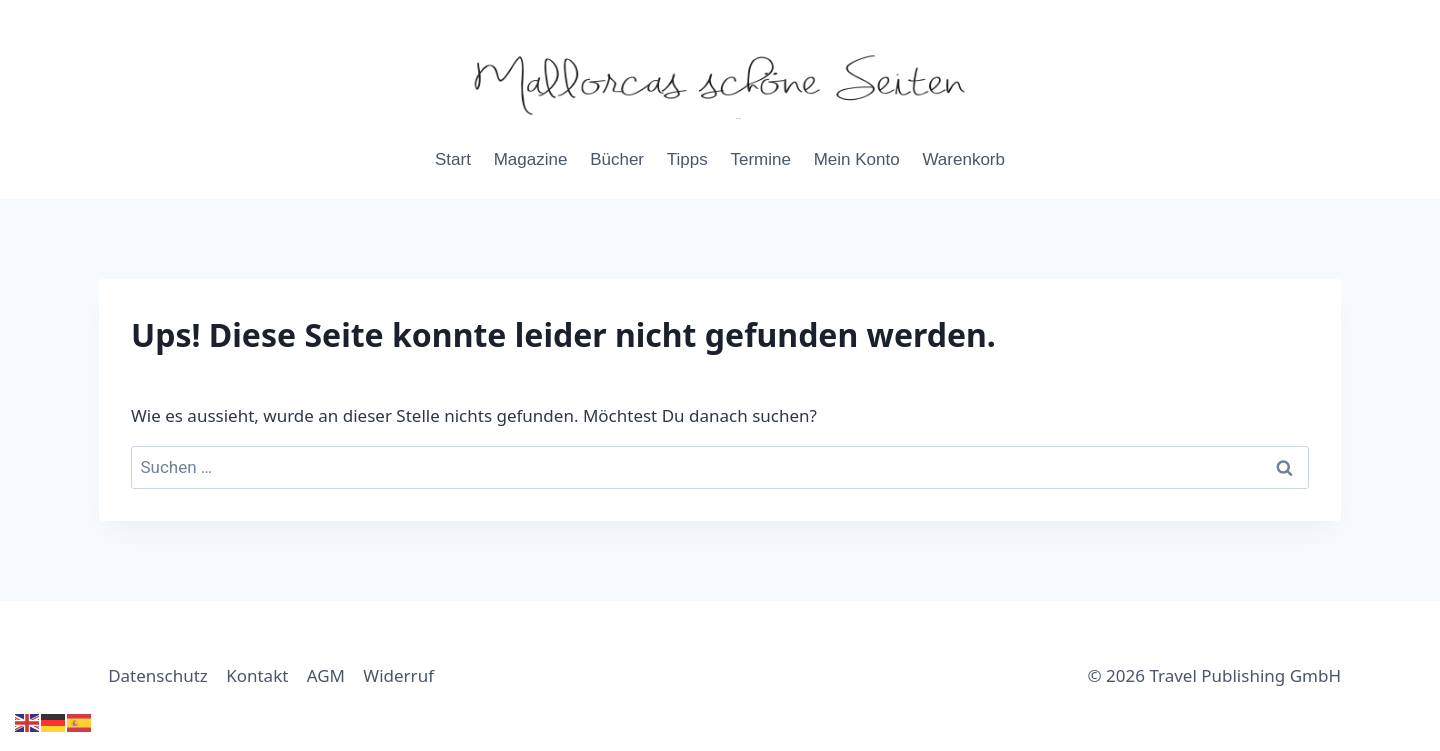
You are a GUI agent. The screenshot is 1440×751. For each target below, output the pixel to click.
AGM (326, 675)
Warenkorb (963, 159)
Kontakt (257, 675)
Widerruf (398, 675)
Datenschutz (158, 675)
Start (453, 159)
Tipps (687, 159)
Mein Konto (857, 159)
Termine (760, 159)
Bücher (617, 159)
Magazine (531, 159)
